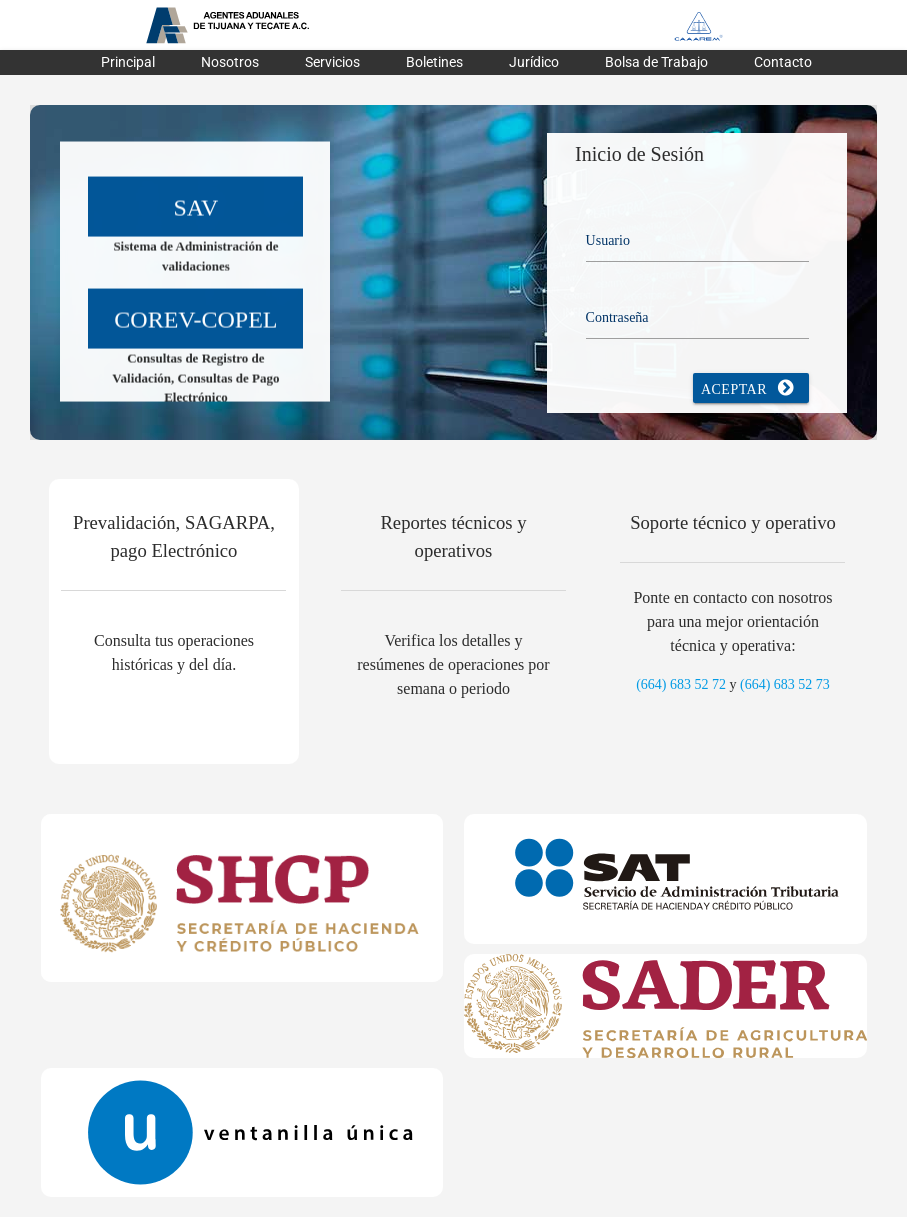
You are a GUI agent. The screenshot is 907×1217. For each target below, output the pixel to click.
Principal (128, 62)
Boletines (434, 62)
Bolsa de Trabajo (656, 62)
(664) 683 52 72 (681, 684)
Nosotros (230, 62)
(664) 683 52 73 (785, 684)
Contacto (783, 62)
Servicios (332, 62)
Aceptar (751, 388)
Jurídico (534, 62)
